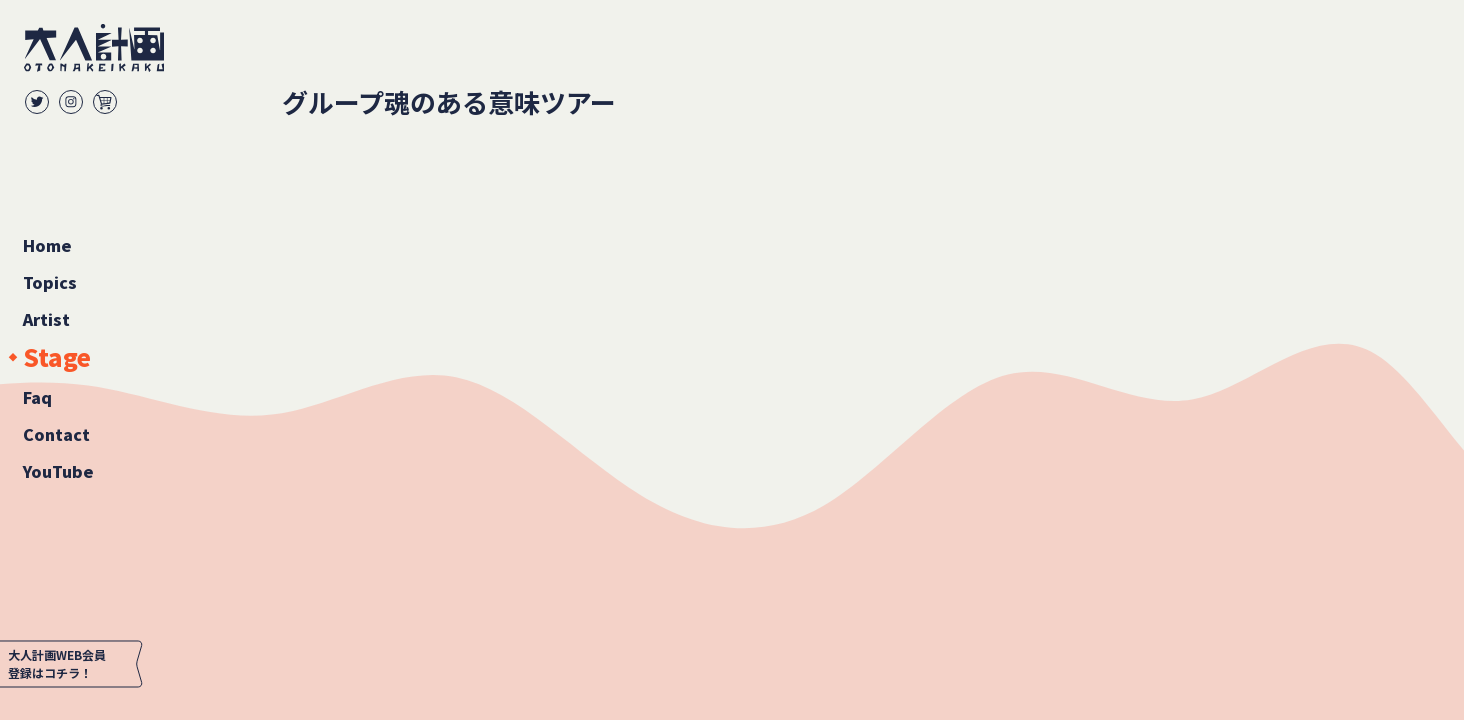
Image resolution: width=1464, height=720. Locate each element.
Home (47, 245)
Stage (57, 357)
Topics (50, 282)
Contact (56, 434)
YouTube (58, 471)
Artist (46, 319)
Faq (37, 397)
